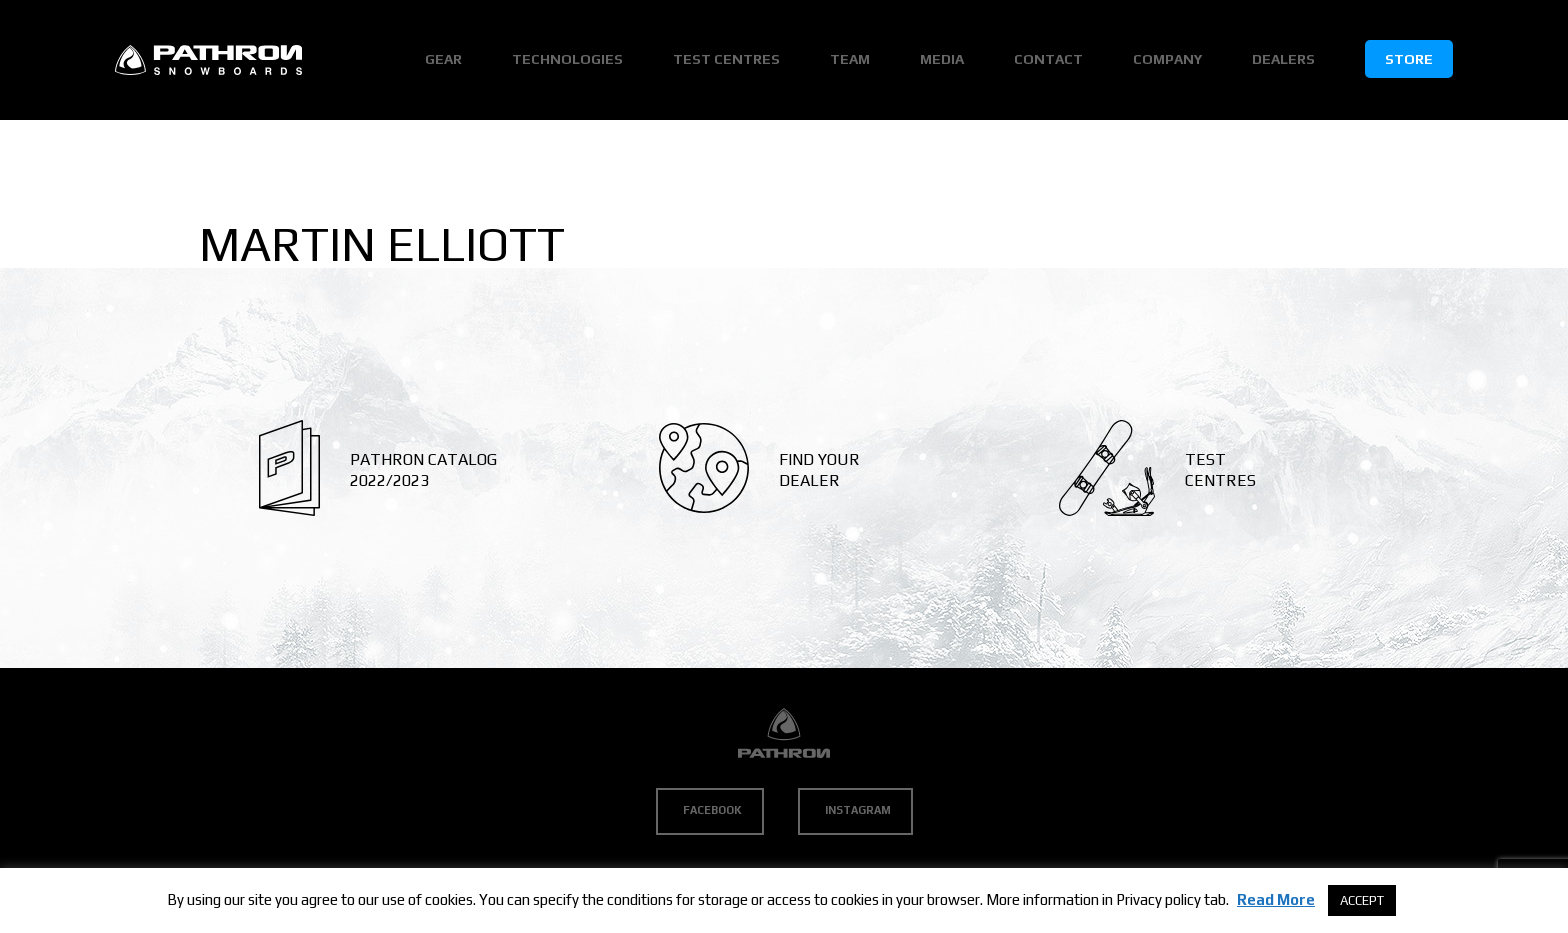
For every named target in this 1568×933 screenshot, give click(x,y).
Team (850, 59)
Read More (1276, 899)
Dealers (1283, 59)
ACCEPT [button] (1362, 900)
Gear (443, 59)
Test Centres (726, 59)
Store (1409, 59)
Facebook (712, 810)
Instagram (858, 810)
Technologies (567, 59)
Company (1167, 59)
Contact (1048, 59)
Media (942, 59)
